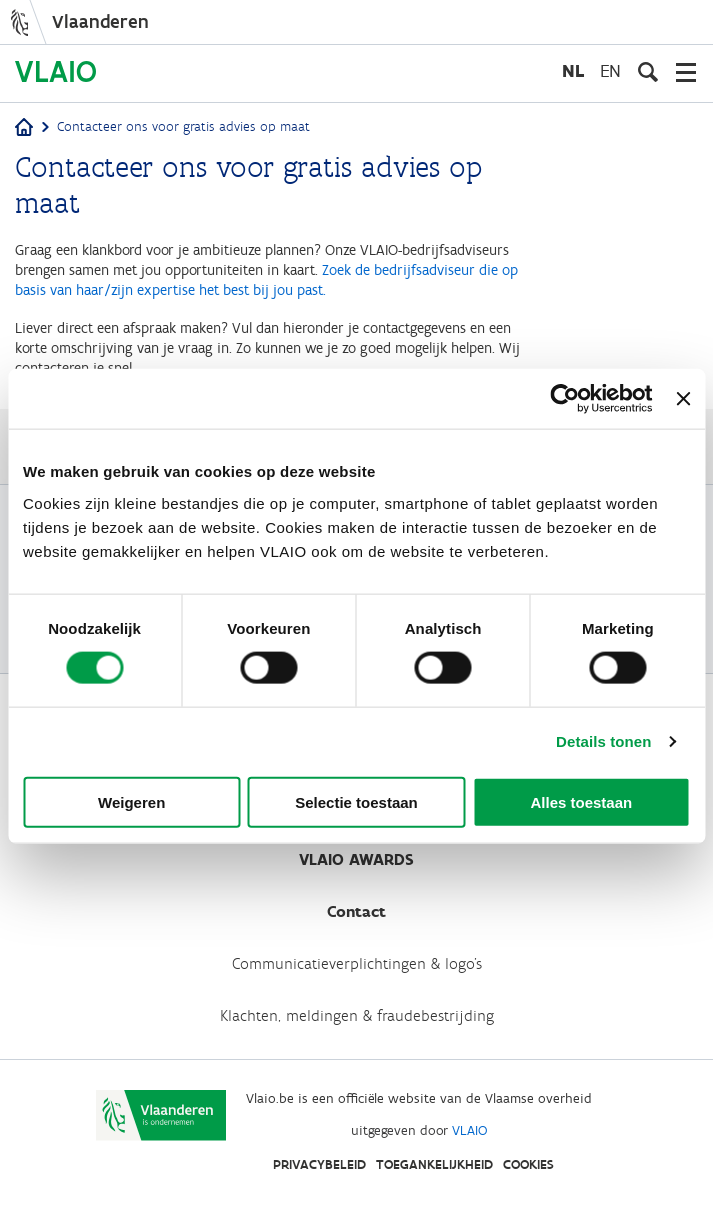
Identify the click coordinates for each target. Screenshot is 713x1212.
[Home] (24, 128)
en (610, 70)
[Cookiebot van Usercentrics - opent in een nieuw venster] (565, 399)
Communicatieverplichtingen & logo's (357, 963)
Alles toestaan (581, 801)
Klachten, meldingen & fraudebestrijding (357, 1015)
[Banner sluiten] (683, 399)
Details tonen (603, 741)
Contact (356, 911)
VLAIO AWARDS (356, 859)
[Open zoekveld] (648, 72)
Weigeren (131, 801)
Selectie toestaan (356, 801)
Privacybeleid (319, 1164)
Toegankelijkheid (434, 1164)
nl (573, 70)
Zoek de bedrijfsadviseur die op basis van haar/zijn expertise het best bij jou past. (266, 280)
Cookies (528, 1164)
